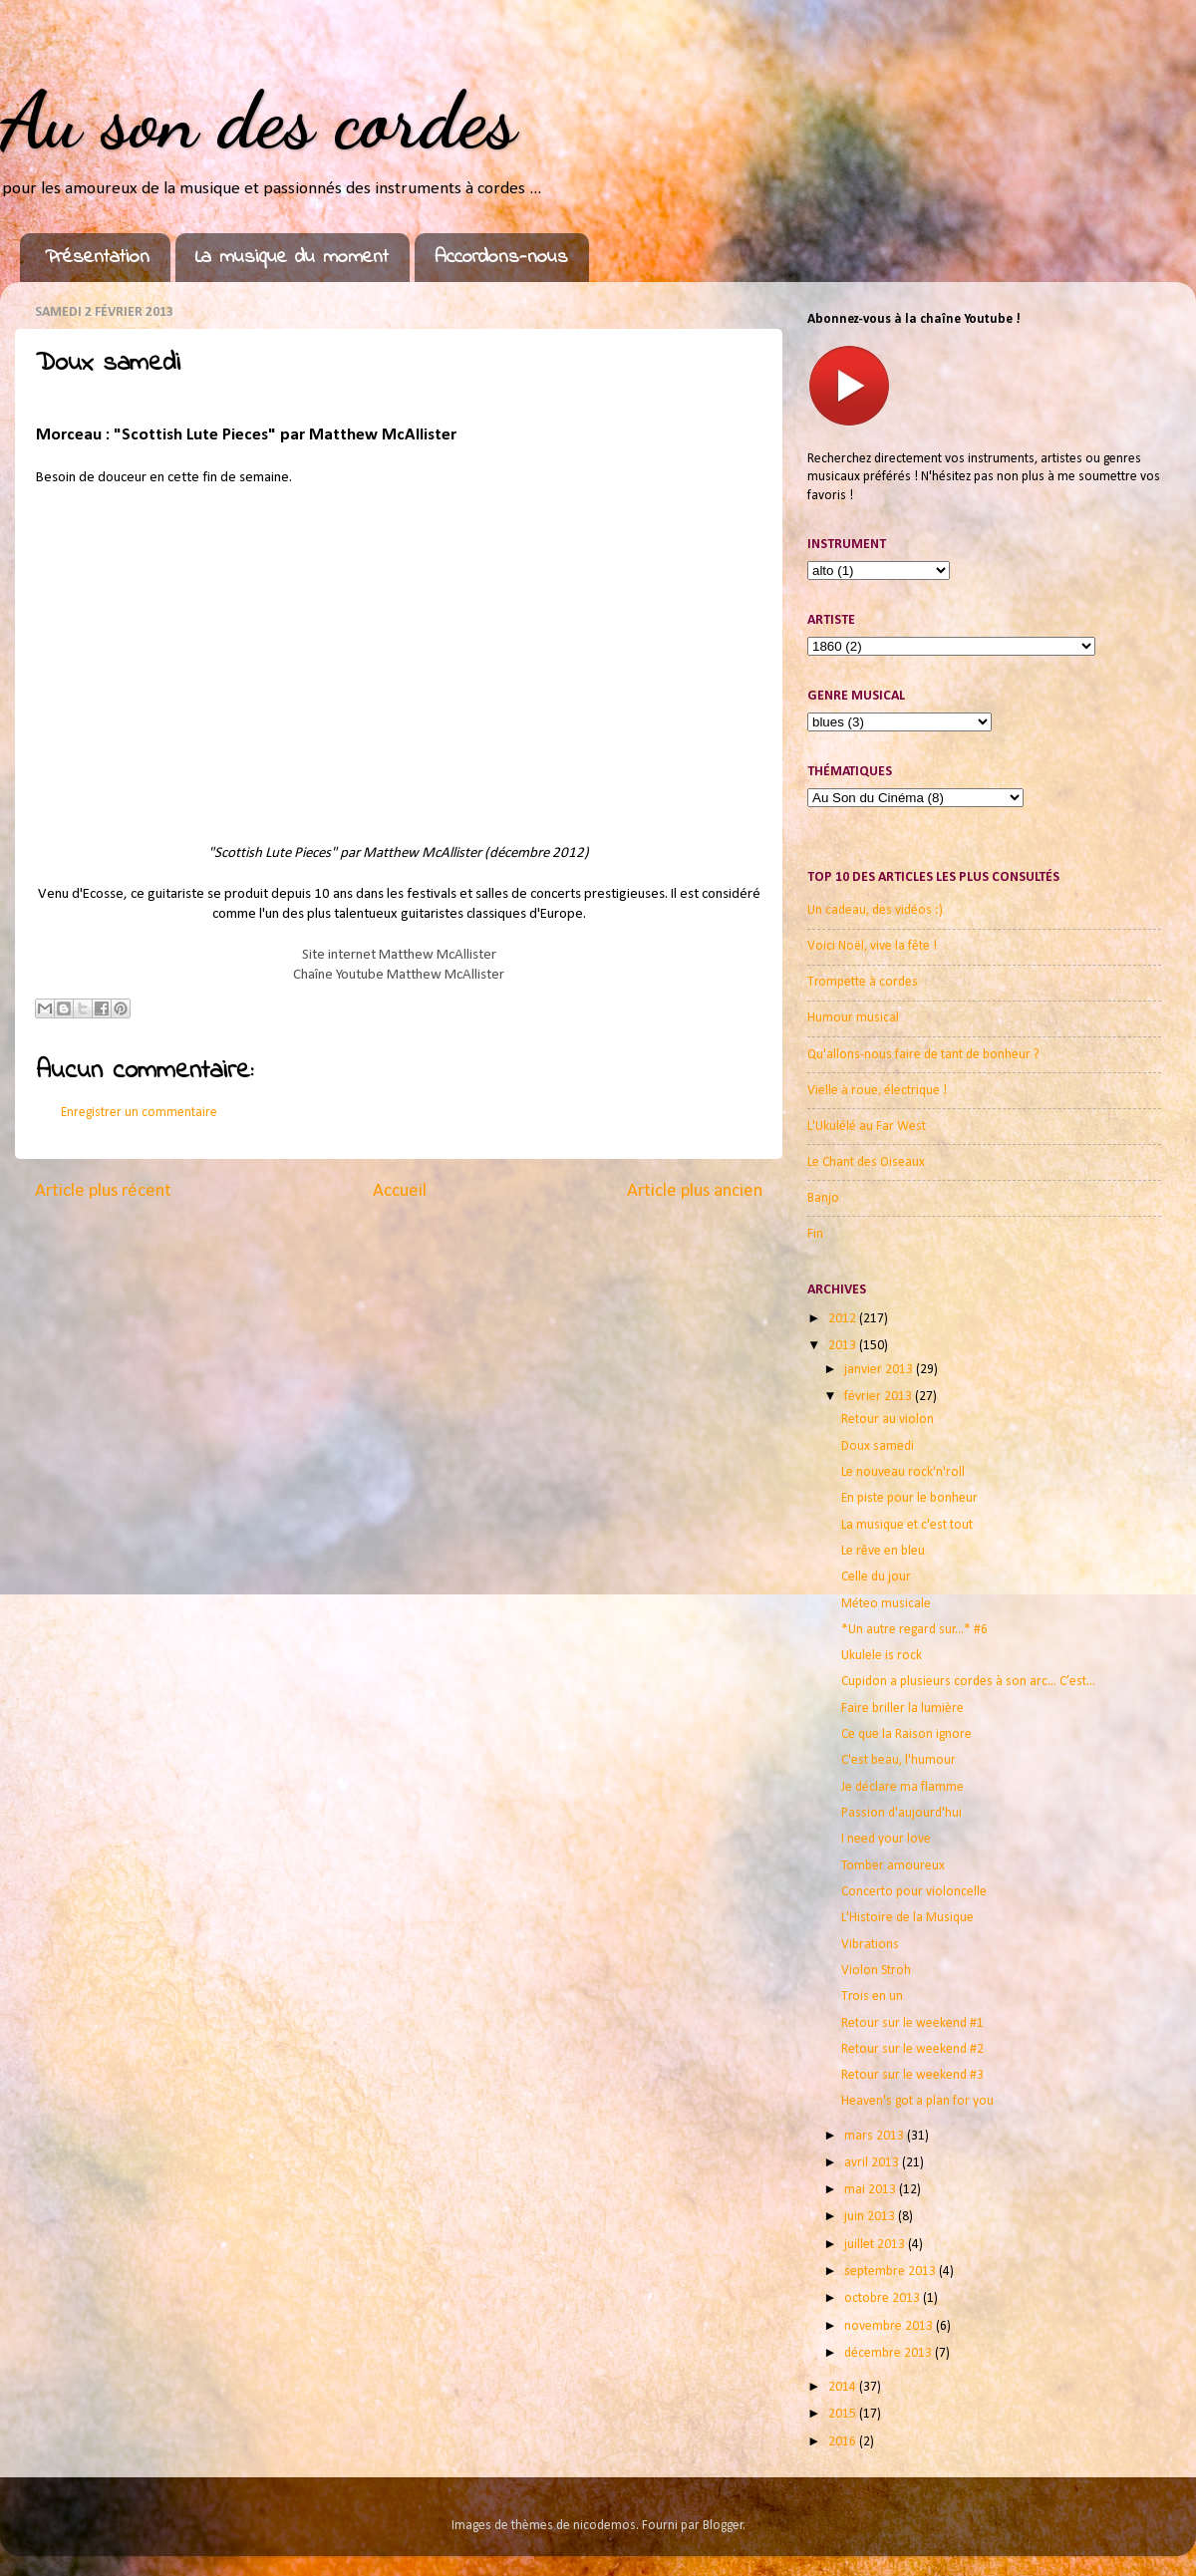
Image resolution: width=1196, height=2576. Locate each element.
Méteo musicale (886, 1603)
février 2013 (879, 1396)
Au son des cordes (258, 119)
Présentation (97, 257)
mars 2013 (875, 2136)
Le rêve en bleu (883, 1551)
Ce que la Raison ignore (906, 1734)
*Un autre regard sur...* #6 (914, 1629)
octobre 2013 (883, 2298)
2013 (843, 1345)
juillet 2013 (876, 2244)
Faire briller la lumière (902, 1708)
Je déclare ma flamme (902, 1787)
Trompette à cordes (862, 982)
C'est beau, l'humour (898, 1760)
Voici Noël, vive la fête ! (872, 946)
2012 (843, 1318)
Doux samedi (877, 1446)
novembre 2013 (890, 2326)
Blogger (723, 2525)
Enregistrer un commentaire (139, 1112)
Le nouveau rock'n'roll (903, 1472)
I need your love (886, 1839)
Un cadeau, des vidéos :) (875, 910)
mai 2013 (871, 2189)
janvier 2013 (880, 1369)
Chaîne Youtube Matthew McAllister (398, 975)
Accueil (400, 1191)
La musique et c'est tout (907, 1525)
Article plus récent (103, 1191)
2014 (843, 2387)
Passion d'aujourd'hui (901, 1813)
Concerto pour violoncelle (914, 1891)
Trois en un (872, 1996)
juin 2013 (871, 2216)
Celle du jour (876, 1577)
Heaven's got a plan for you (917, 2101)
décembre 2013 (889, 2353)
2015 (843, 2414)
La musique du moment (292, 257)
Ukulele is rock (881, 1655)
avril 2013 (873, 2162)
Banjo (823, 1198)
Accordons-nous (501, 257)
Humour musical (853, 1017)
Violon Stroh (876, 1970)
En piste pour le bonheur (909, 1498)
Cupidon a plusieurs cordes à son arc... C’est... (968, 1681)
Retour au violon (887, 1419)
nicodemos (604, 2525)
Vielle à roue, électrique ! (877, 1090)
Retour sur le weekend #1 (912, 2023)
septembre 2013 (891, 2271)
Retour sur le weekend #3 (912, 2075)
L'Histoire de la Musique (907, 1917)
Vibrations (870, 1944)
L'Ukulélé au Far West (866, 1126)
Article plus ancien (694, 1191)
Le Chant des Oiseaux (866, 1162)
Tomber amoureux (893, 1866)
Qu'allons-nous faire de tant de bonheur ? (923, 1054)
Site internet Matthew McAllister (399, 955)
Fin (815, 1234)
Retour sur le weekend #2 (912, 2049)
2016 (843, 2441)
